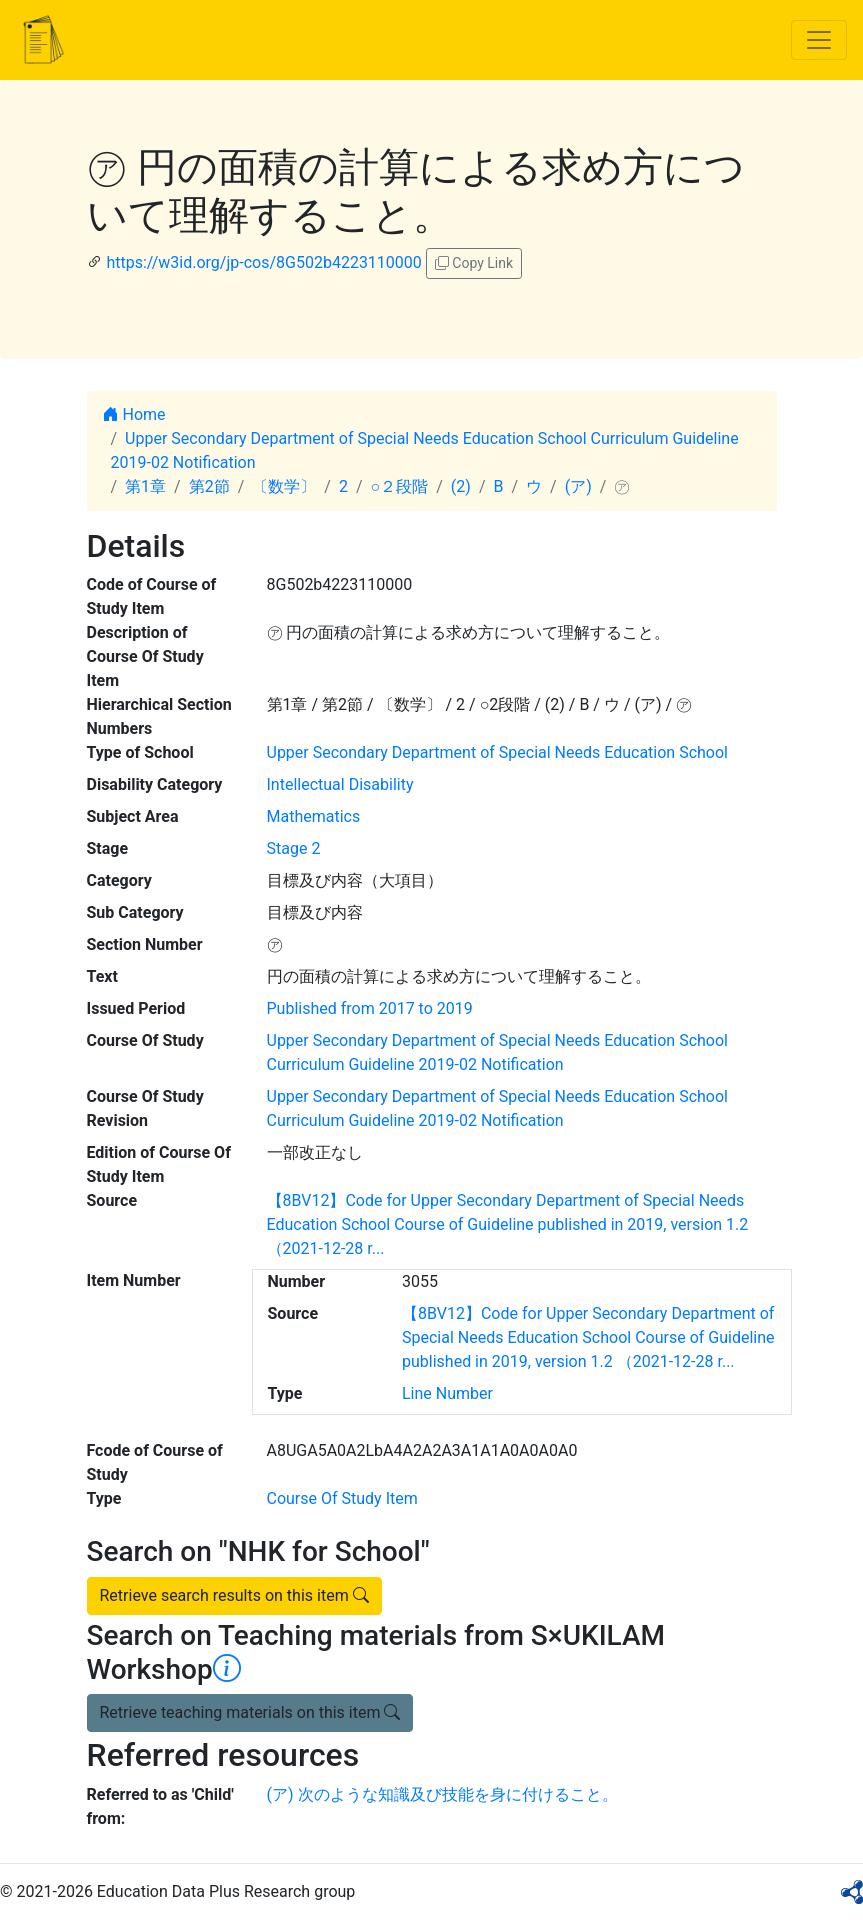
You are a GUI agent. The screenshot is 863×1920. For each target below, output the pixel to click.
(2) (461, 486)
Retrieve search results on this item (234, 1595)
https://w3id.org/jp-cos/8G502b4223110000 (263, 262)
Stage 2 (294, 848)
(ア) (578, 486)
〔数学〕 (284, 486)
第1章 (145, 486)
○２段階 (400, 486)
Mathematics (314, 816)
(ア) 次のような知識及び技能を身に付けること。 (442, 1794)
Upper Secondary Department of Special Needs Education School (497, 752)
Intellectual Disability (340, 784)
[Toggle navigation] (819, 40)
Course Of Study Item (342, 1498)
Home (134, 414)
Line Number (447, 1393)
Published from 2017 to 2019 (370, 1008)
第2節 (209, 486)
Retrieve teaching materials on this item (250, 1712)
